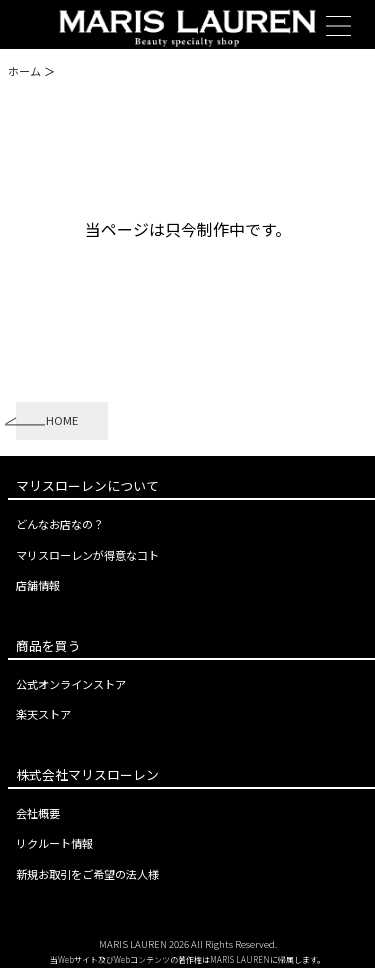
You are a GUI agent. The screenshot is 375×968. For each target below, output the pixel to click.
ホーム (24, 71)
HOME (62, 420)
